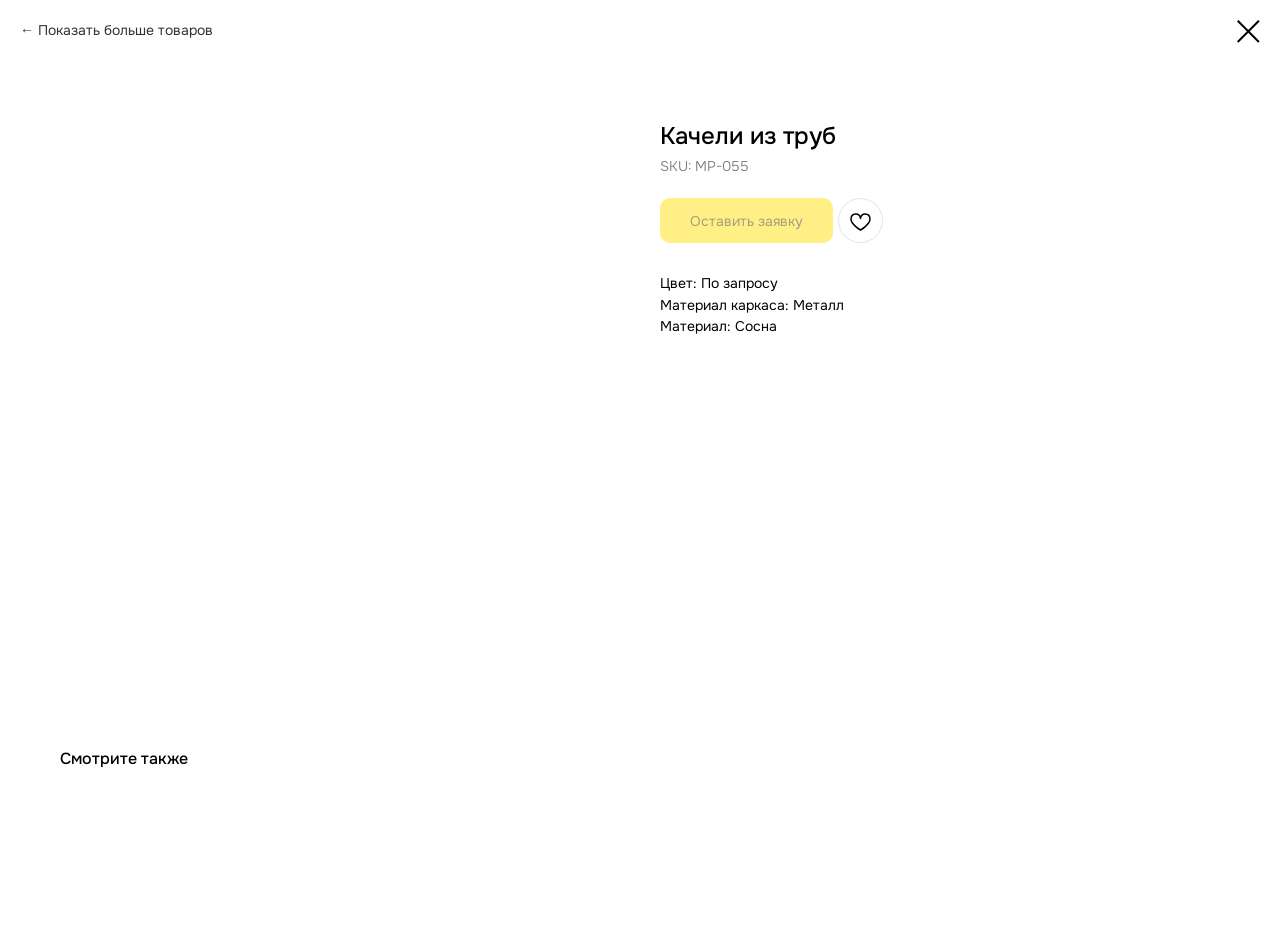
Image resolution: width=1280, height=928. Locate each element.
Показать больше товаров (125, 30)
